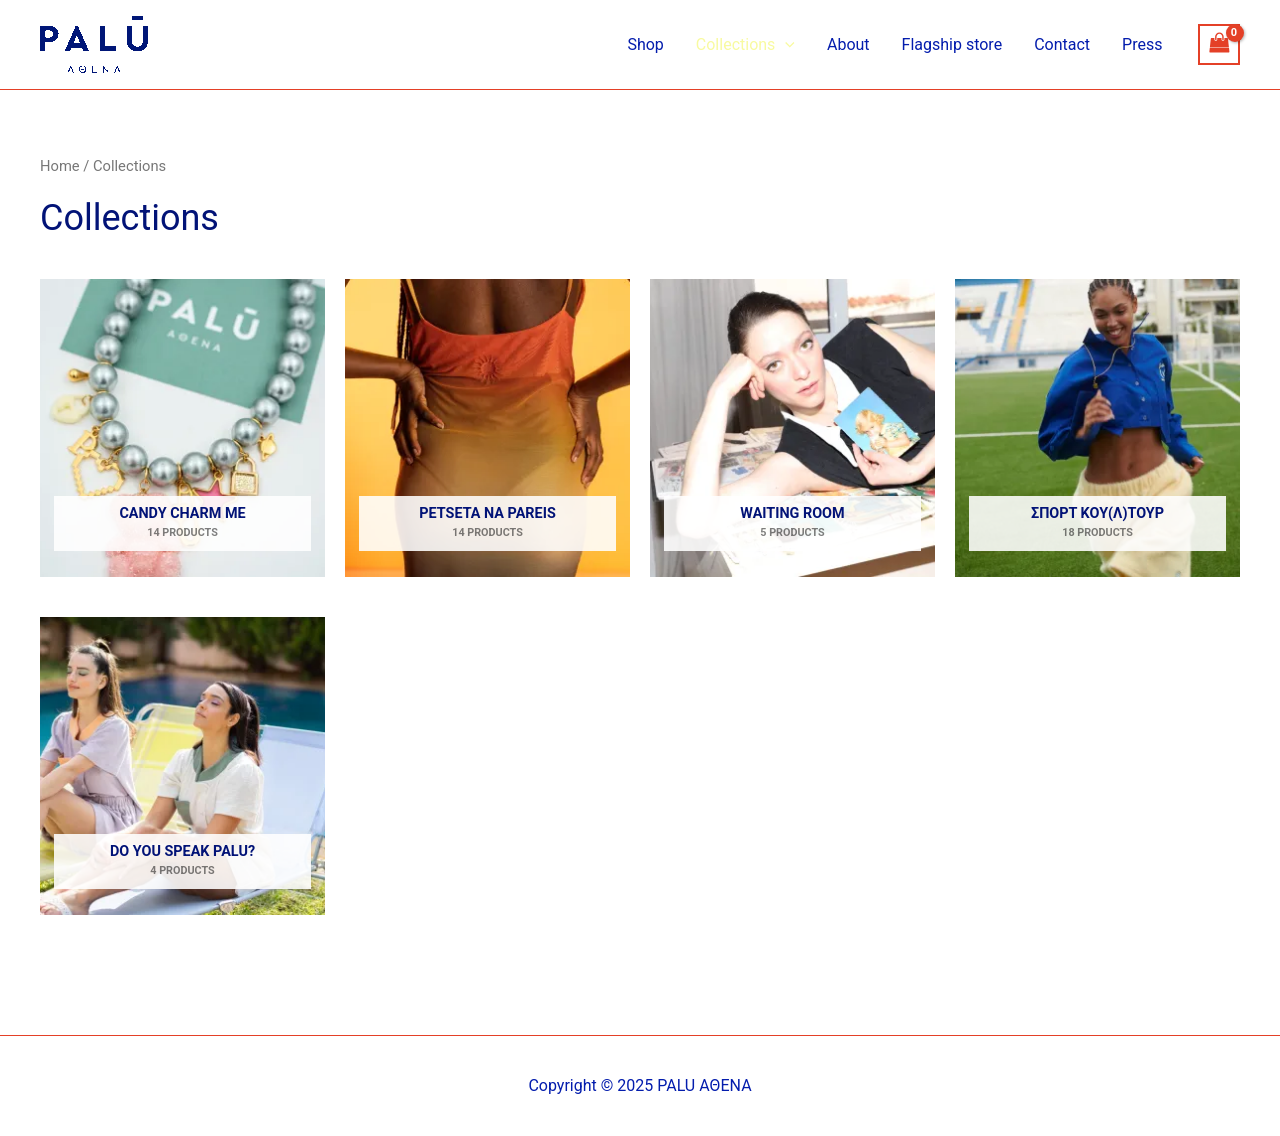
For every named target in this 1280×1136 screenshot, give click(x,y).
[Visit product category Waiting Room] (792, 428)
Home (60, 166)
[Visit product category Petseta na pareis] (487, 428)
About (848, 44)
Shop (645, 44)
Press (1142, 44)
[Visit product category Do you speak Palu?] (182, 766)
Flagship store (952, 44)
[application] (785, 45)
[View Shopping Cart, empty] (1219, 44)
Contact (1062, 44)
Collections (745, 45)
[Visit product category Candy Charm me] (182, 428)
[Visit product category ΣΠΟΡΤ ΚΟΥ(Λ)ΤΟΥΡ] (1097, 428)
